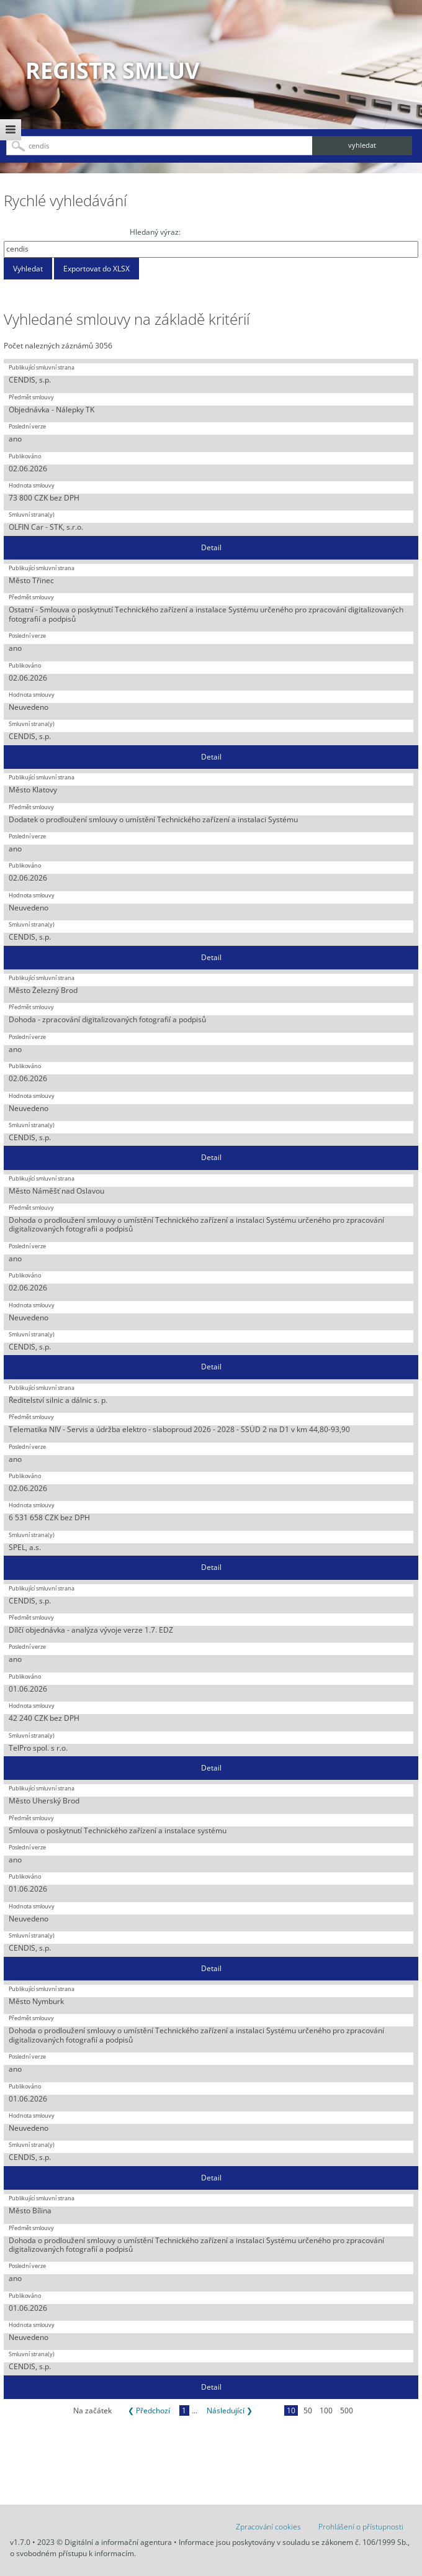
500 (346, 2410)
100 (326, 2410)
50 (307, 2410)
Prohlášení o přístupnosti (360, 2526)
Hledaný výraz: (155, 232)
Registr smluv (112, 70)
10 (291, 2410)
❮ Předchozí (149, 2410)
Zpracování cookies (268, 2526)
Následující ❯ (230, 2410)
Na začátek (92, 2410)
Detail (211, 547)
